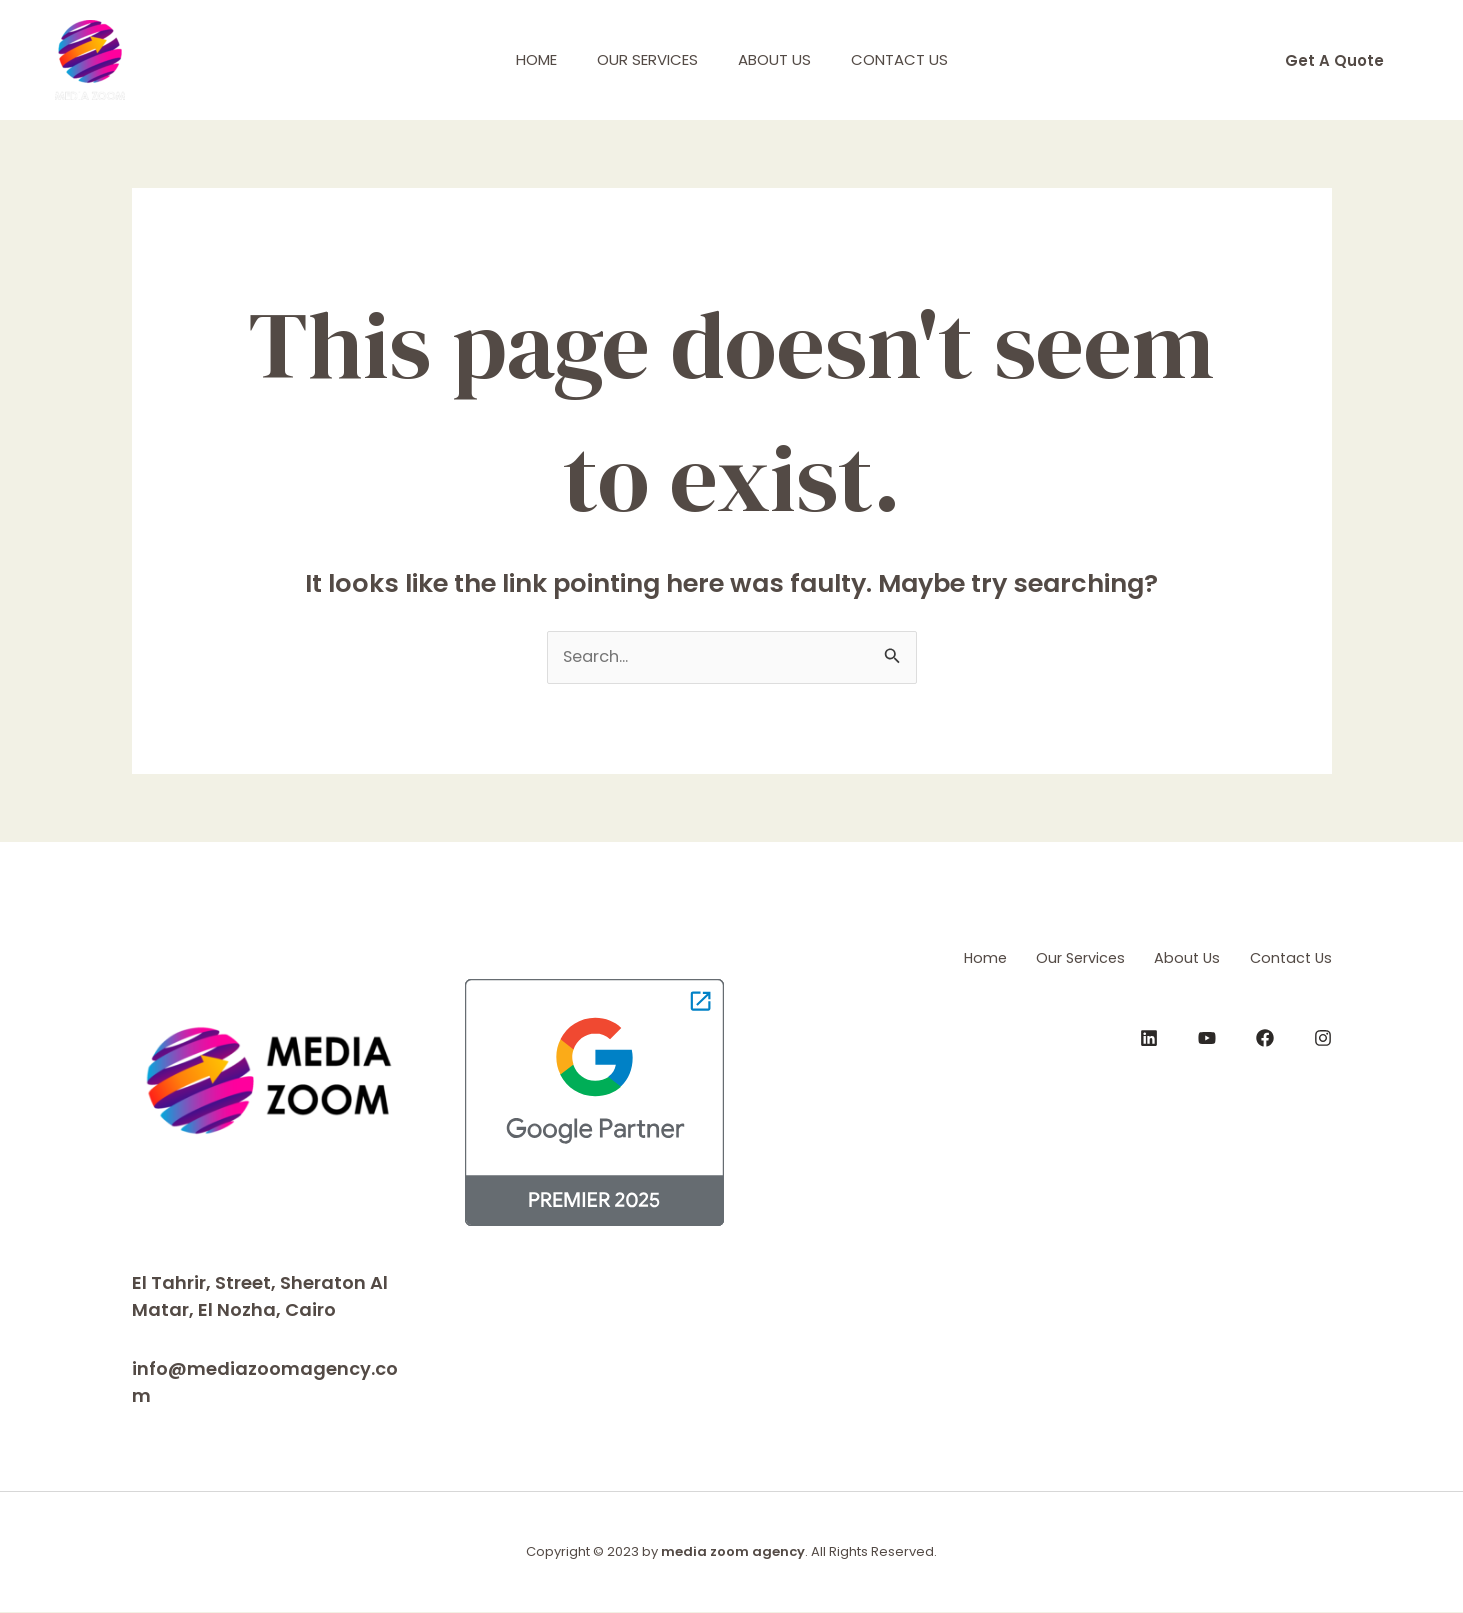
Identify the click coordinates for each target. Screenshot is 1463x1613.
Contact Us (914, 59)
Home (521, 59)
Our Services (642, 59)
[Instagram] (1323, 1036)
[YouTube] (1207, 1036)
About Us (779, 59)
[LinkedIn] (1149, 1036)
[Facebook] (1265, 1036)
